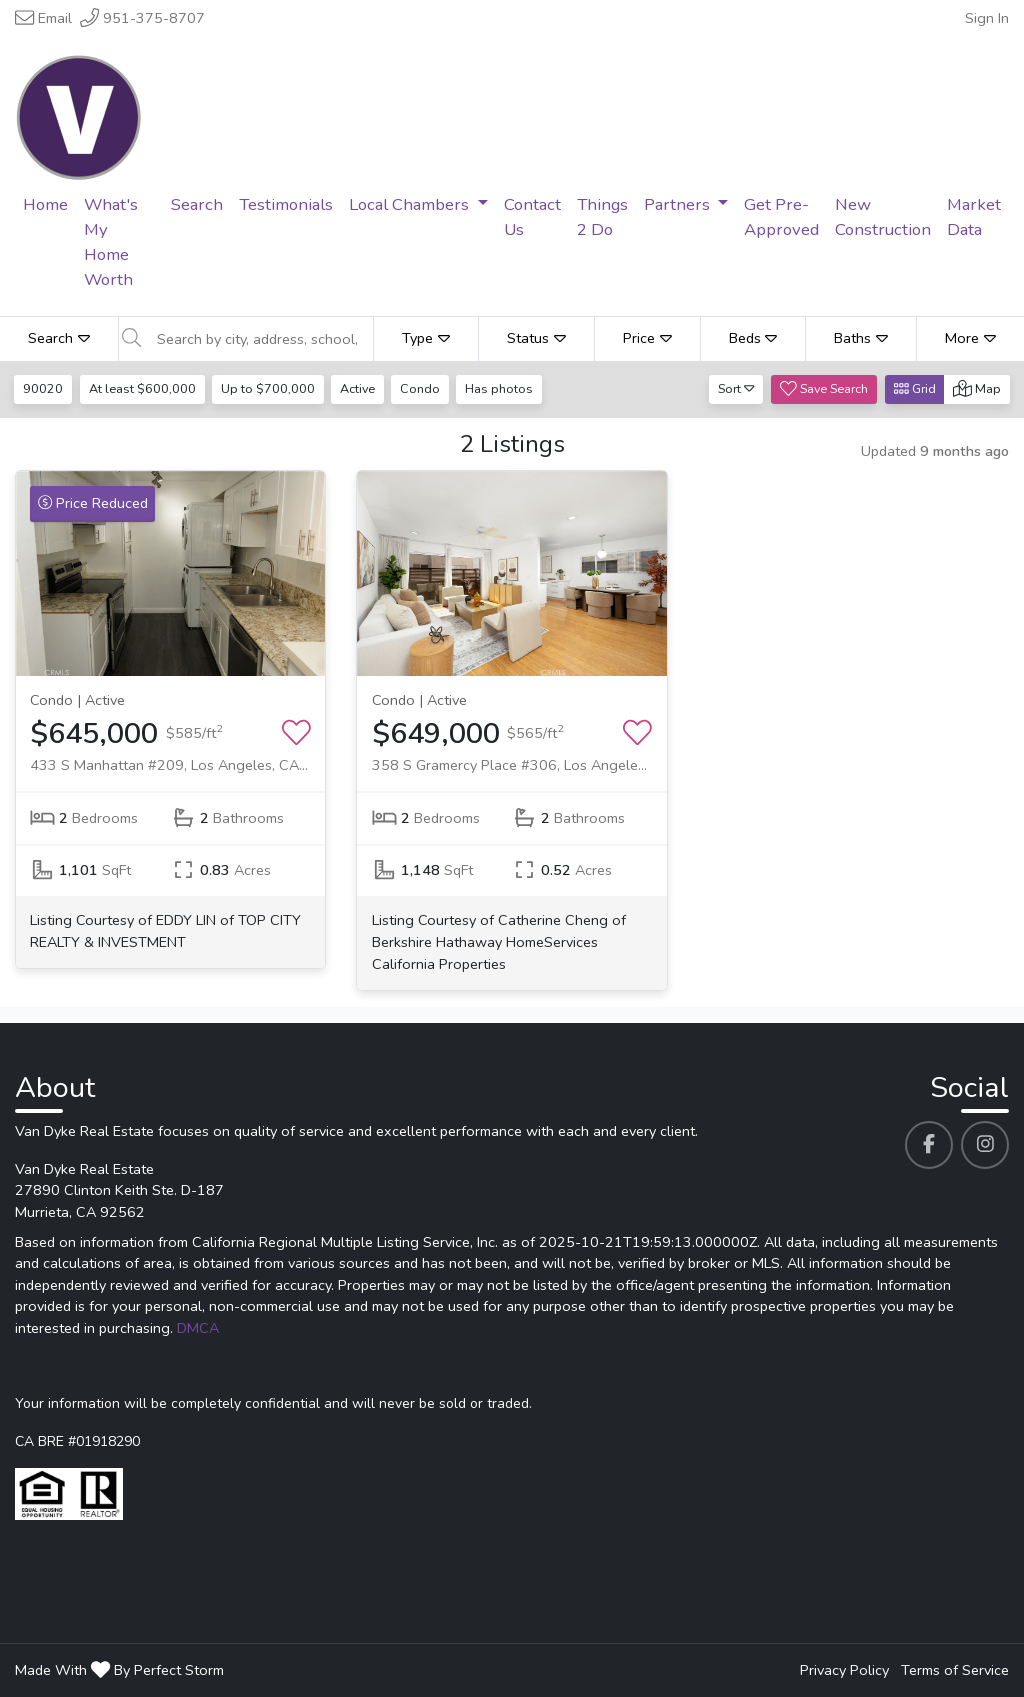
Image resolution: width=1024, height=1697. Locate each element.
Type (426, 338)
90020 (44, 388)
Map (977, 388)
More (970, 338)
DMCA (198, 1328)
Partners (679, 204)
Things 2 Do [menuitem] (602, 217)
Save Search (824, 388)
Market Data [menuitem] (974, 217)
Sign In (987, 18)
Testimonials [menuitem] (286, 204)
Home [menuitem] (45, 204)
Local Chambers (411, 204)
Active (360, 388)
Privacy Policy (844, 1670)
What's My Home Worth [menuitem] (111, 242)
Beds (753, 338)
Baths (861, 338)
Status (536, 338)
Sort (736, 388)
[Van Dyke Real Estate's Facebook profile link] (929, 1145)
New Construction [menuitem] (883, 217)
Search (59, 338)
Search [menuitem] (197, 204)
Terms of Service (955, 1670)
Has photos (505, 388)
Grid (915, 388)
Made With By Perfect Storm (119, 1670)
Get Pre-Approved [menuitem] (781, 217)
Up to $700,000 (270, 388)
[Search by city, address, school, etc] (259, 339)
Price (647, 338)
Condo (425, 388)
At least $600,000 (143, 388)
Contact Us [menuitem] (532, 217)
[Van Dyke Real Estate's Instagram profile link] (985, 1145)
